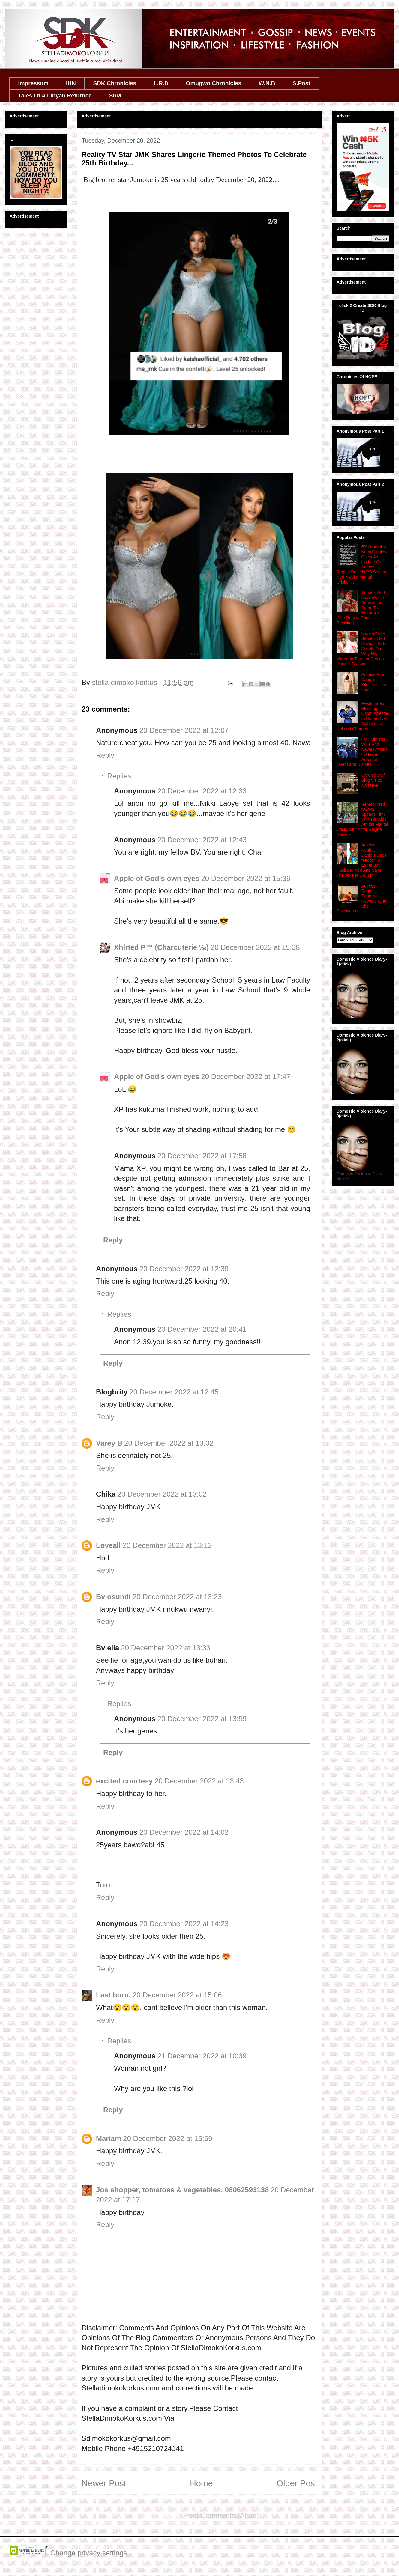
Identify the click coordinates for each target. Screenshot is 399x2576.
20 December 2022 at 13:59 (202, 1719)
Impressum (33, 83)
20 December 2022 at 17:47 (245, 1076)
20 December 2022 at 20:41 (202, 1329)
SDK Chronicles (114, 83)
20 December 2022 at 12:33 (202, 791)
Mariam (108, 2138)
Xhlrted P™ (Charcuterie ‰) (161, 947)
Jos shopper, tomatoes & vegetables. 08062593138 (182, 2190)
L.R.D (161, 83)
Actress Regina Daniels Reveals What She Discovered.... (362, 899)
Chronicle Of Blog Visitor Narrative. (373, 780)
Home (201, 2483)
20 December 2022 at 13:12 (167, 1545)
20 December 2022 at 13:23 (177, 1597)
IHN (71, 83)
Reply (105, 755)
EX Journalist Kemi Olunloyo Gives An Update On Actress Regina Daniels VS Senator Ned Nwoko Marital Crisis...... (363, 564)
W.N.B (267, 83)
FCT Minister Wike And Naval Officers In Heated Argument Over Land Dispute (362, 752)
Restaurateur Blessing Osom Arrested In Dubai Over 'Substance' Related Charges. (363, 716)
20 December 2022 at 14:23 (184, 1924)
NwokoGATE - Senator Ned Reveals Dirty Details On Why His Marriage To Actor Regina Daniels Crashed (362, 648)
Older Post (297, 2483)
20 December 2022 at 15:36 (245, 878)
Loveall (108, 1545)
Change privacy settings (88, 2553)
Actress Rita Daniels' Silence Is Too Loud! (375, 682)
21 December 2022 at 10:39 (202, 2056)
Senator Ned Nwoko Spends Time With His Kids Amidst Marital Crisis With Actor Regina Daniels (362, 819)
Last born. (113, 1995)
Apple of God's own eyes (156, 878)
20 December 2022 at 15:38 (255, 947)
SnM (115, 95)
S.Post (301, 83)
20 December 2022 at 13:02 (169, 1443)
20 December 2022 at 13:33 (165, 1648)
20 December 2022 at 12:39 (184, 1269)
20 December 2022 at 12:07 (184, 730)
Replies (119, 776)
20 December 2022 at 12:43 (202, 840)
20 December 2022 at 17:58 (202, 1156)
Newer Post (104, 2483)
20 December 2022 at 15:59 (167, 2138)
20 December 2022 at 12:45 (174, 1392)
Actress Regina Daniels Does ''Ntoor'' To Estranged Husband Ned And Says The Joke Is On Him (361, 860)
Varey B (109, 1443)
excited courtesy (124, 1781)
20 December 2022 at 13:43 (199, 1781)
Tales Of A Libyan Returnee (55, 95)
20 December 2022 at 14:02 (184, 1832)
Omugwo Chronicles (214, 83)
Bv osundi (113, 1597)
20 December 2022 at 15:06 (177, 1995)
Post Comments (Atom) (221, 2515)
